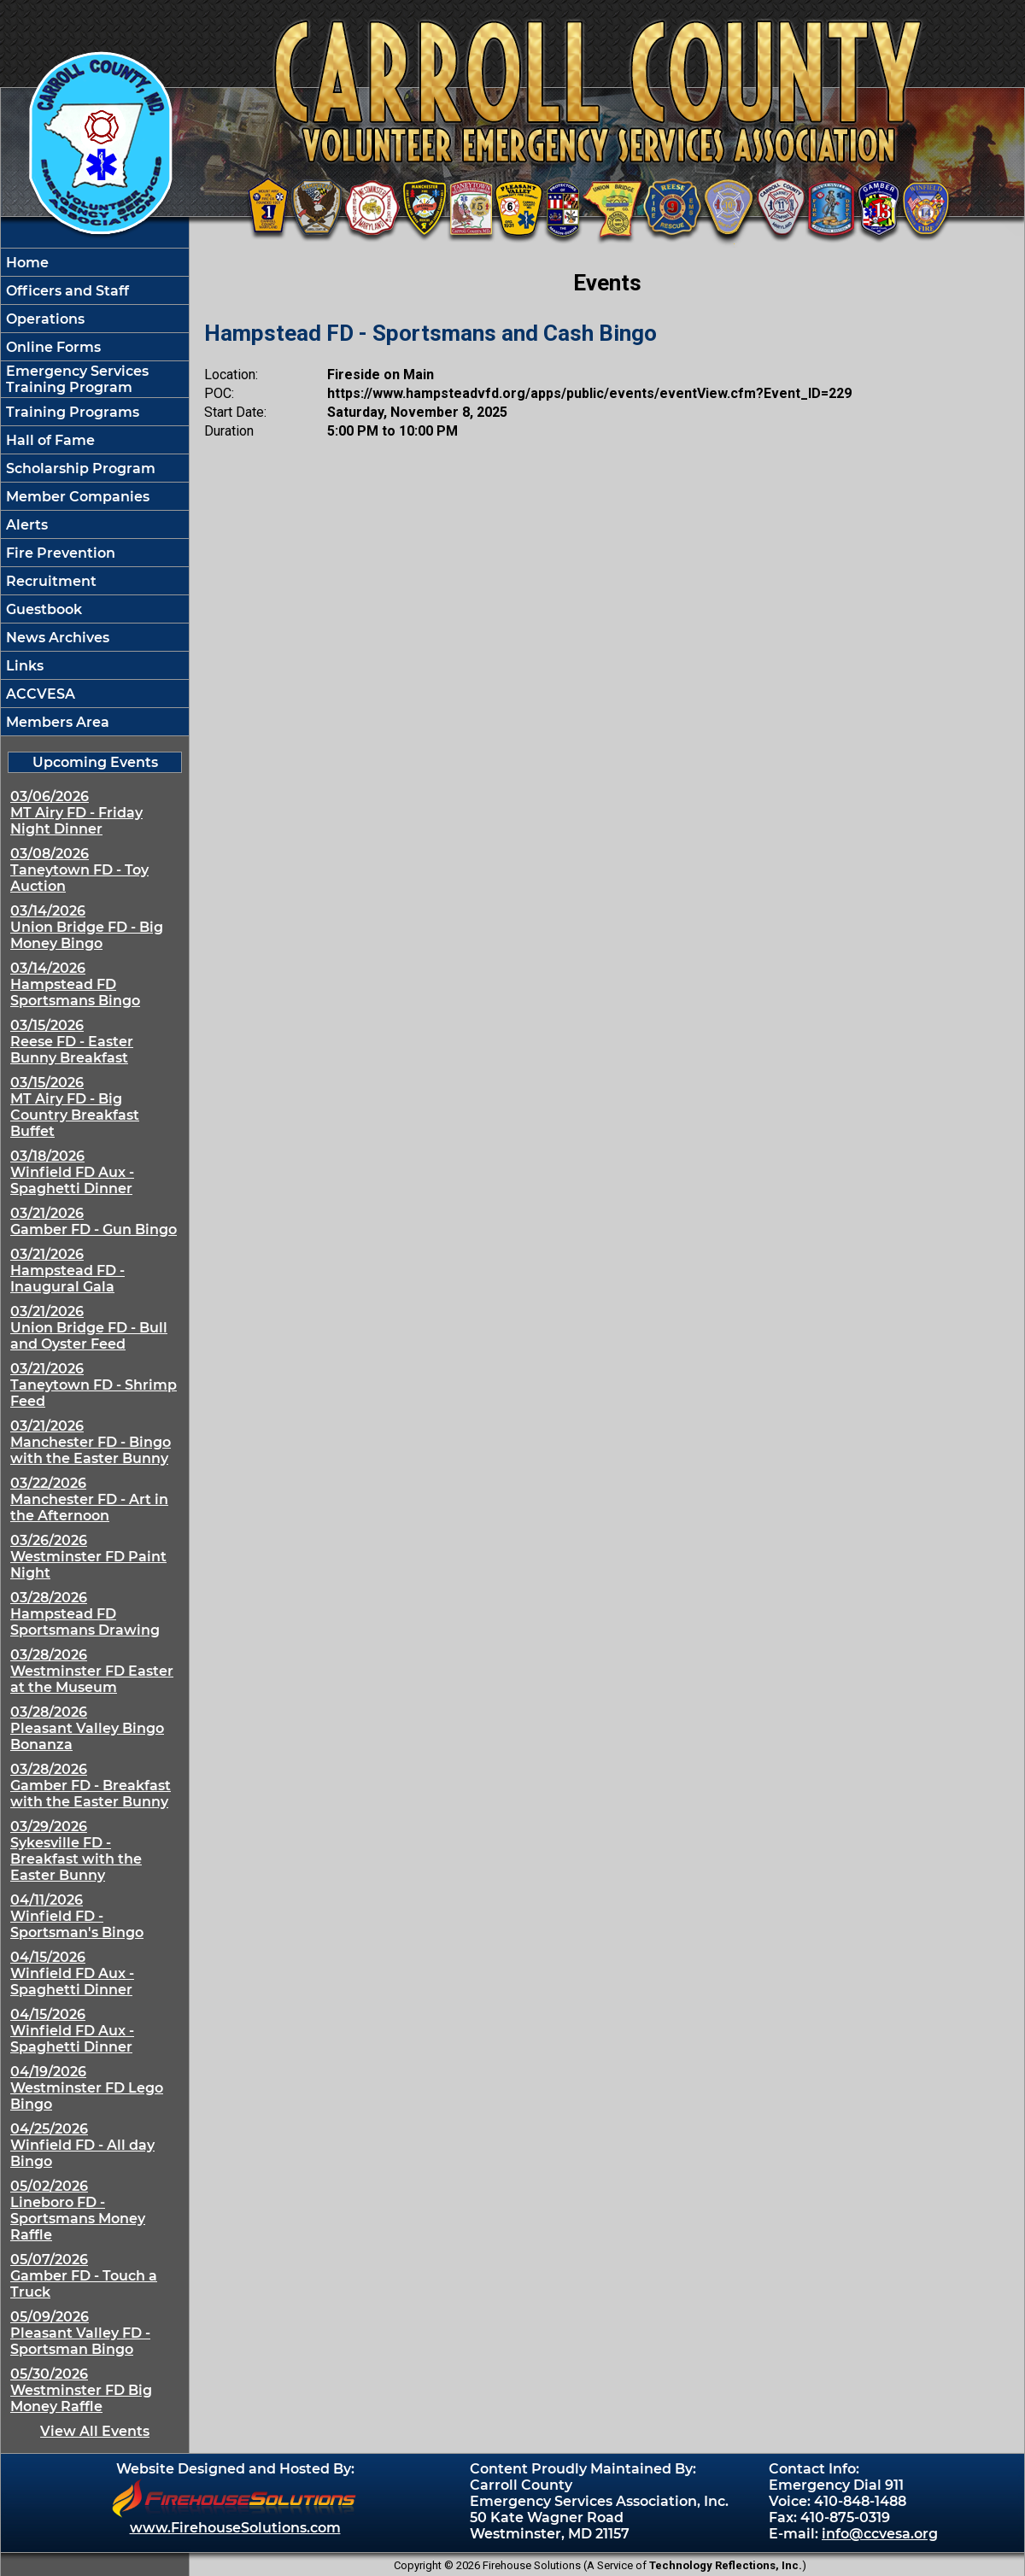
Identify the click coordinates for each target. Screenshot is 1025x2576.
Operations (44, 319)
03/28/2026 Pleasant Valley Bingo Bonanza (87, 1728)
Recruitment (50, 581)
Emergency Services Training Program (76, 379)
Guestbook (42, 609)
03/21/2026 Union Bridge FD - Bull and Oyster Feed (88, 1327)
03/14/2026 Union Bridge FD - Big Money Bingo (86, 927)
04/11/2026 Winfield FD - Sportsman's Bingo (77, 1916)
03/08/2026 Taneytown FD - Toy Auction (79, 870)
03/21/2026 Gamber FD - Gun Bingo (93, 1221)
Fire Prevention (59, 553)
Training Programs (71, 412)
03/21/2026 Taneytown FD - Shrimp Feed (93, 1385)
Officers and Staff (66, 291)
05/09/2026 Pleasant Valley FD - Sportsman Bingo (80, 2333)
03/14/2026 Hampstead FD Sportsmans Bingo (75, 984)
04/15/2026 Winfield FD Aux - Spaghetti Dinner (72, 1973)
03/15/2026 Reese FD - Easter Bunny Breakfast (71, 1041)
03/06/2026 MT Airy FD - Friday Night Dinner (76, 812)
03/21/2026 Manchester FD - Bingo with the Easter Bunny (90, 1442)
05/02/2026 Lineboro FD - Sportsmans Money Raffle (77, 2210)
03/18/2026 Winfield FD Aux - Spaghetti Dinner (72, 1172)
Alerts (25, 525)
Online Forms (52, 347)
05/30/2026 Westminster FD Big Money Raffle (81, 2390)
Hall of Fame (49, 440)
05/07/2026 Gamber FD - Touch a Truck (83, 2275)
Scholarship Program (79, 468)
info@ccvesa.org (880, 2534)
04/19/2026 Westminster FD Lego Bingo (86, 2088)
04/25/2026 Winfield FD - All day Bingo (82, 2145)
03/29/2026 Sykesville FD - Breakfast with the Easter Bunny (76, 1850)
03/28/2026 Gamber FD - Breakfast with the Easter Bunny (90, 1785)
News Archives (56, 637)
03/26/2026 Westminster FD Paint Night (88, 1556)
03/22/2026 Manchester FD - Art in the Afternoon (89, 1499)
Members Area (56, 722)
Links (23, 666)
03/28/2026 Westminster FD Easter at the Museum (91, 1671)
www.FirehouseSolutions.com (235, 2528)
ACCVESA (39, 694)
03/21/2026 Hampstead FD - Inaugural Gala (67, 1270)
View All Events (94, 2431)
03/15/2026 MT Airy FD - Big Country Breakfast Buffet (74, 1106)
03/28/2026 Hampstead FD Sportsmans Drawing (85, 1614)
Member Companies (76, 497)
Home (26, 263)
